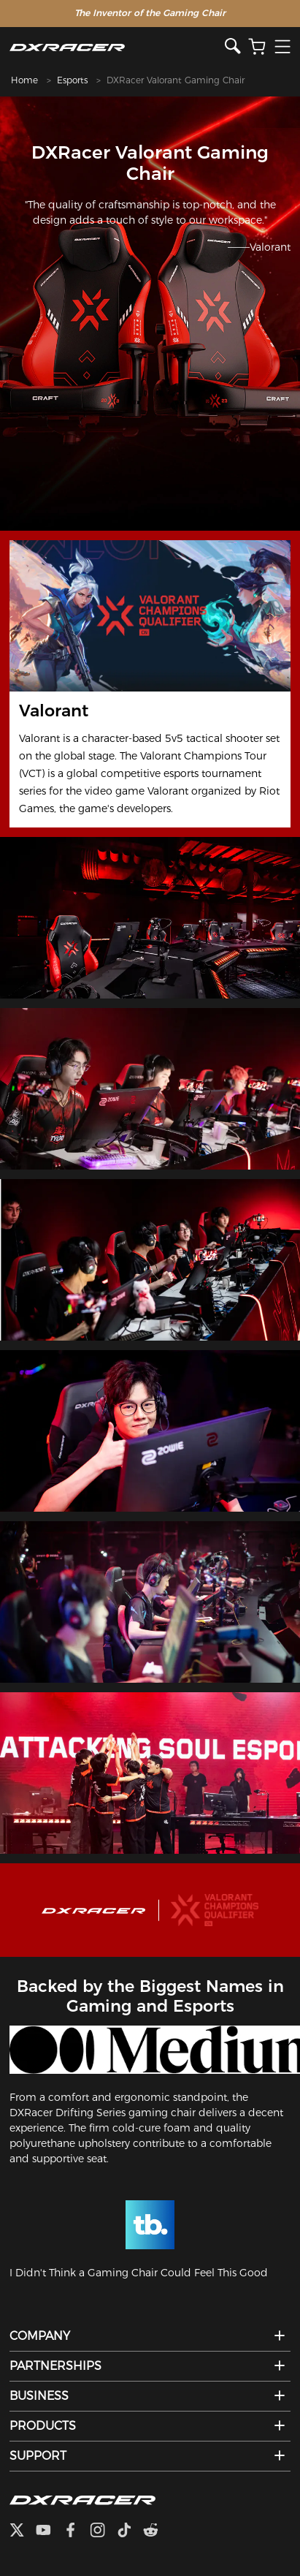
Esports (72, 80)
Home (24, 80)
